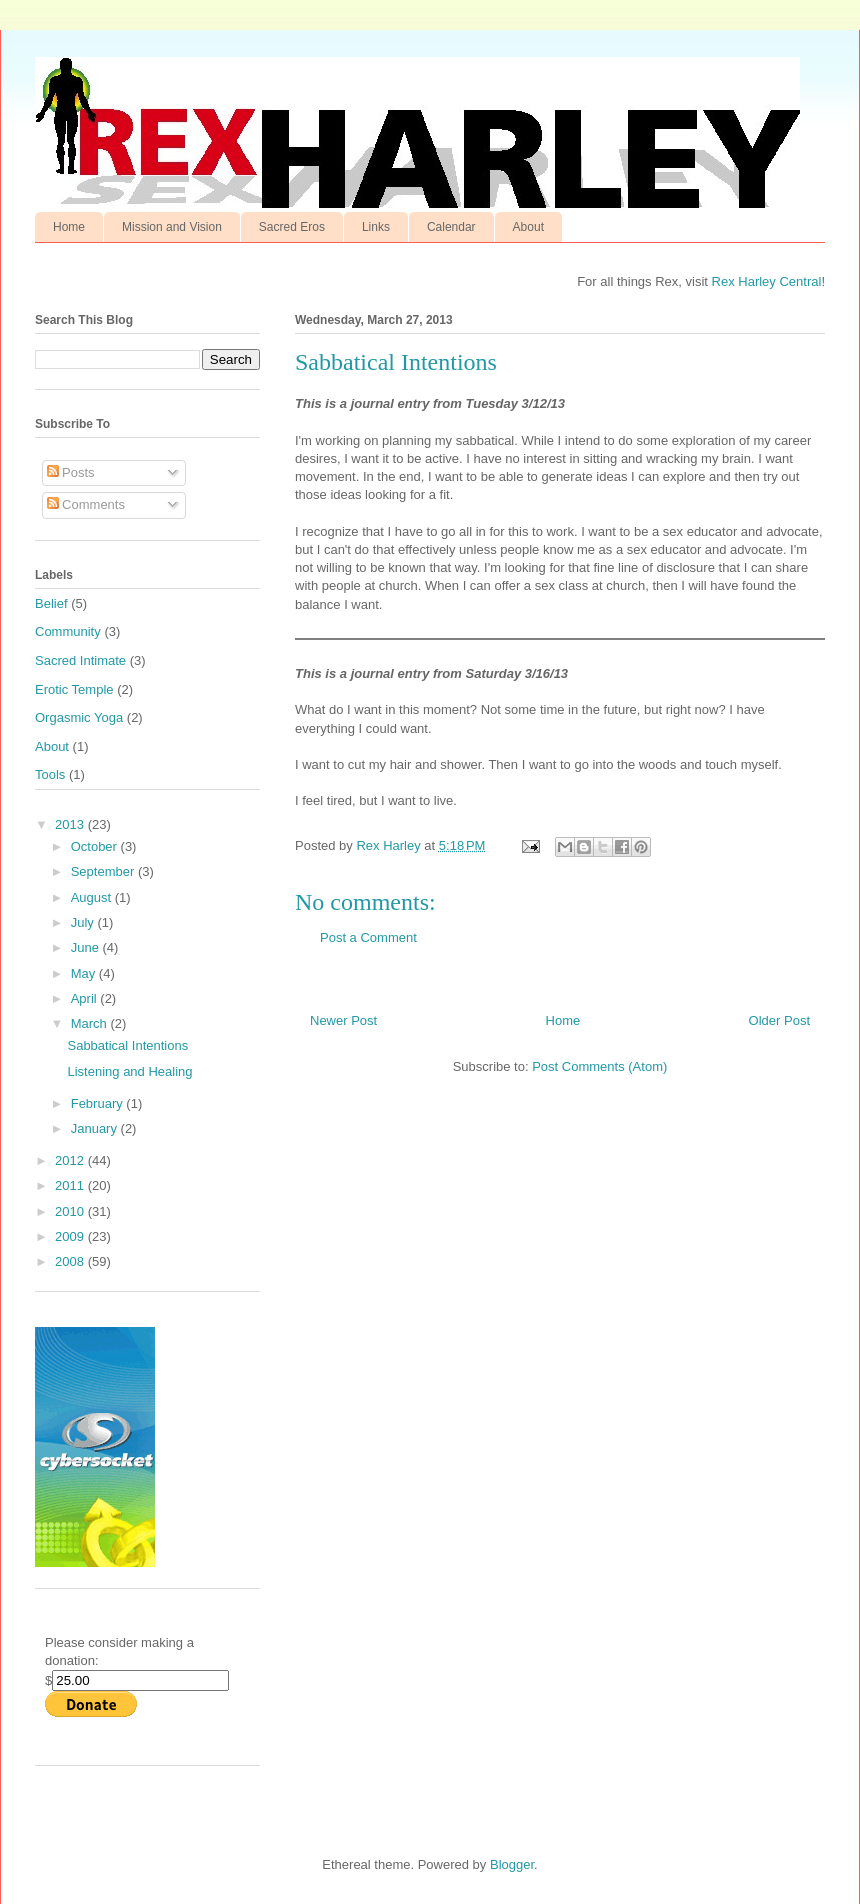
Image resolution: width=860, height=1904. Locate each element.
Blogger (512, 1864)
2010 (71, 1211)
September (104, 871)
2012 (71, 1160)
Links (376, 227)
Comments (86, 504)
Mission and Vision (172, 227)
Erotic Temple (74, 689)
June (87, 947)
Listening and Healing (129, 1071)
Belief (51, 603)
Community (68, 631)
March (91, 1023)
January (96, 1128)
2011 (71, 1185)
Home (69, 227)
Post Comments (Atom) (599, 1066)
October (96, 846)
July (84, 922)
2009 (71, 1236)
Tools (50, 774)
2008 (71, 1261)
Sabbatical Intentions (127, 1045)
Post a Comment (368, 937)
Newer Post (343, 1020)
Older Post (779, 1020)
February (99, 1103)
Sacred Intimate (80, 660)
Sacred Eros (292, 227)
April (86, 998)
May (85, 973)
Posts (71, 472)
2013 (71, 824)
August (93, 897)
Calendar (451, 227)
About (528, 227)
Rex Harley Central (767, 281)
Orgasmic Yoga (79, 717)
